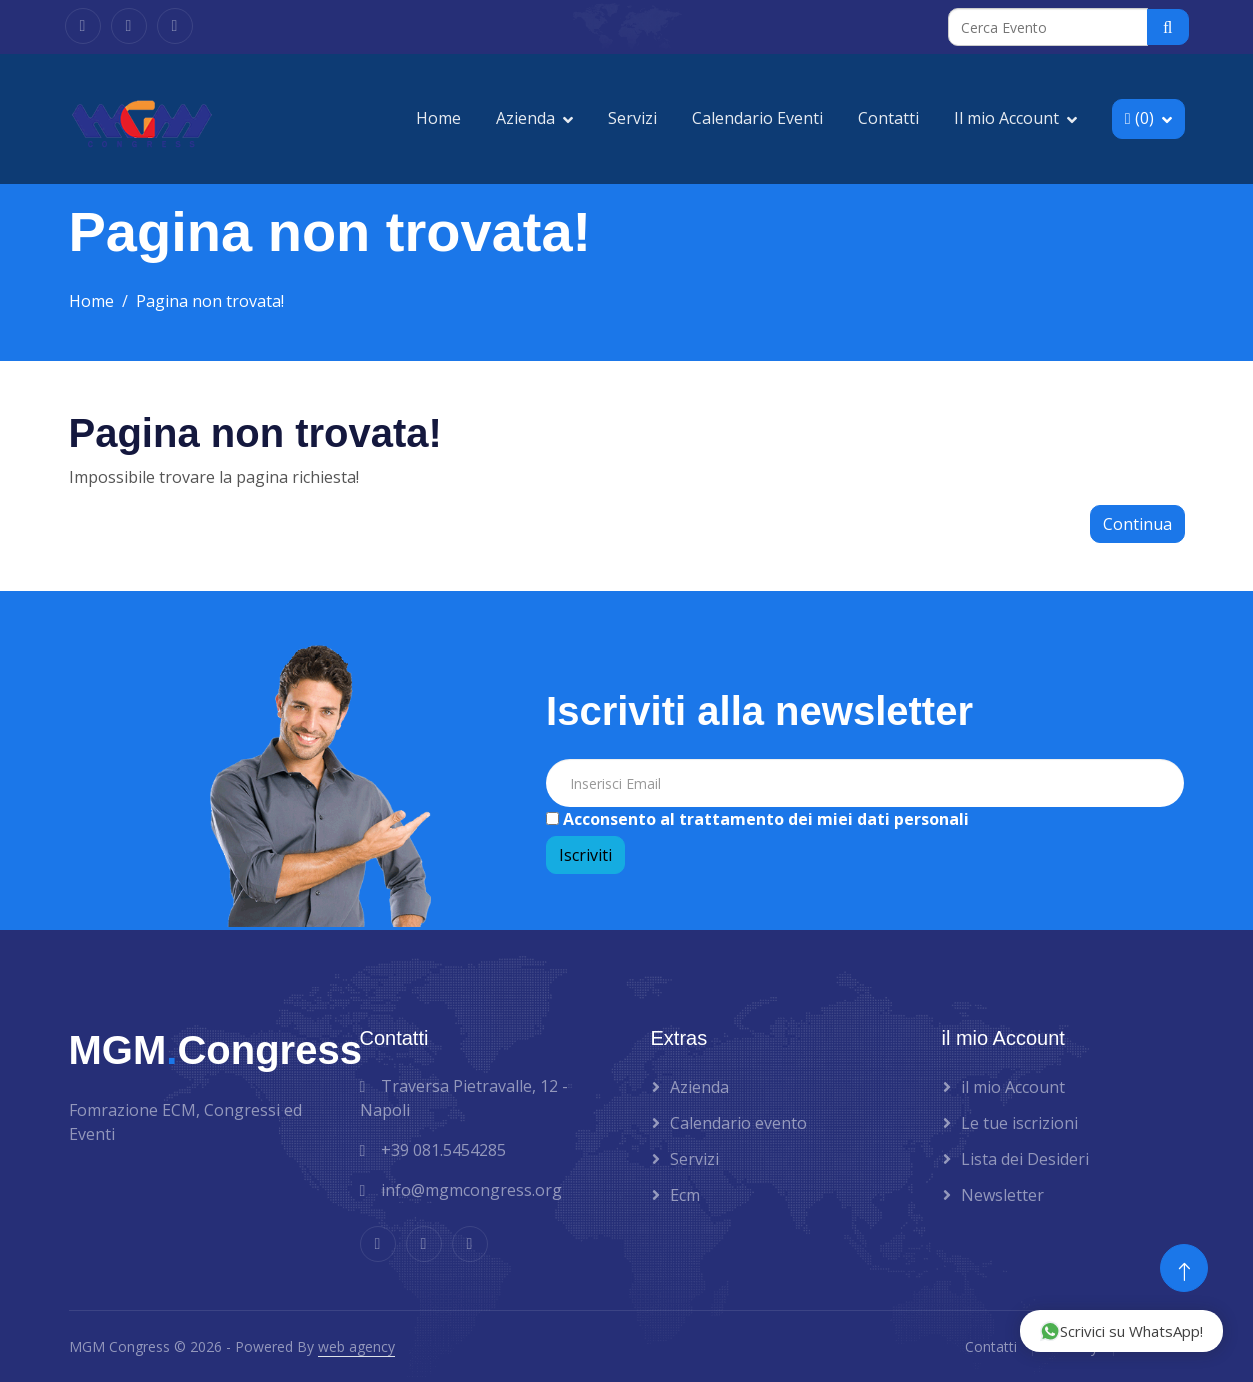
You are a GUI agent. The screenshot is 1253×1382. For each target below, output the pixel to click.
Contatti (888, 118)
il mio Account (1013, 1087)
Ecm (685, 1195)
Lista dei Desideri (1025, 1159)
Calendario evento (738, 1123)
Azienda (525, 118)
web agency (356, 1346)
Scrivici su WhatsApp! (1121, 1331)
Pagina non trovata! (210, 301)
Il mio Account (1006, 118)
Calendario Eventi (757, 118)
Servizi (632, 118)
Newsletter (1002, 1195)
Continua (1137, 524)
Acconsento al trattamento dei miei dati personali (764, 819)
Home (438, 118)
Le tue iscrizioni (1019, 1123)
